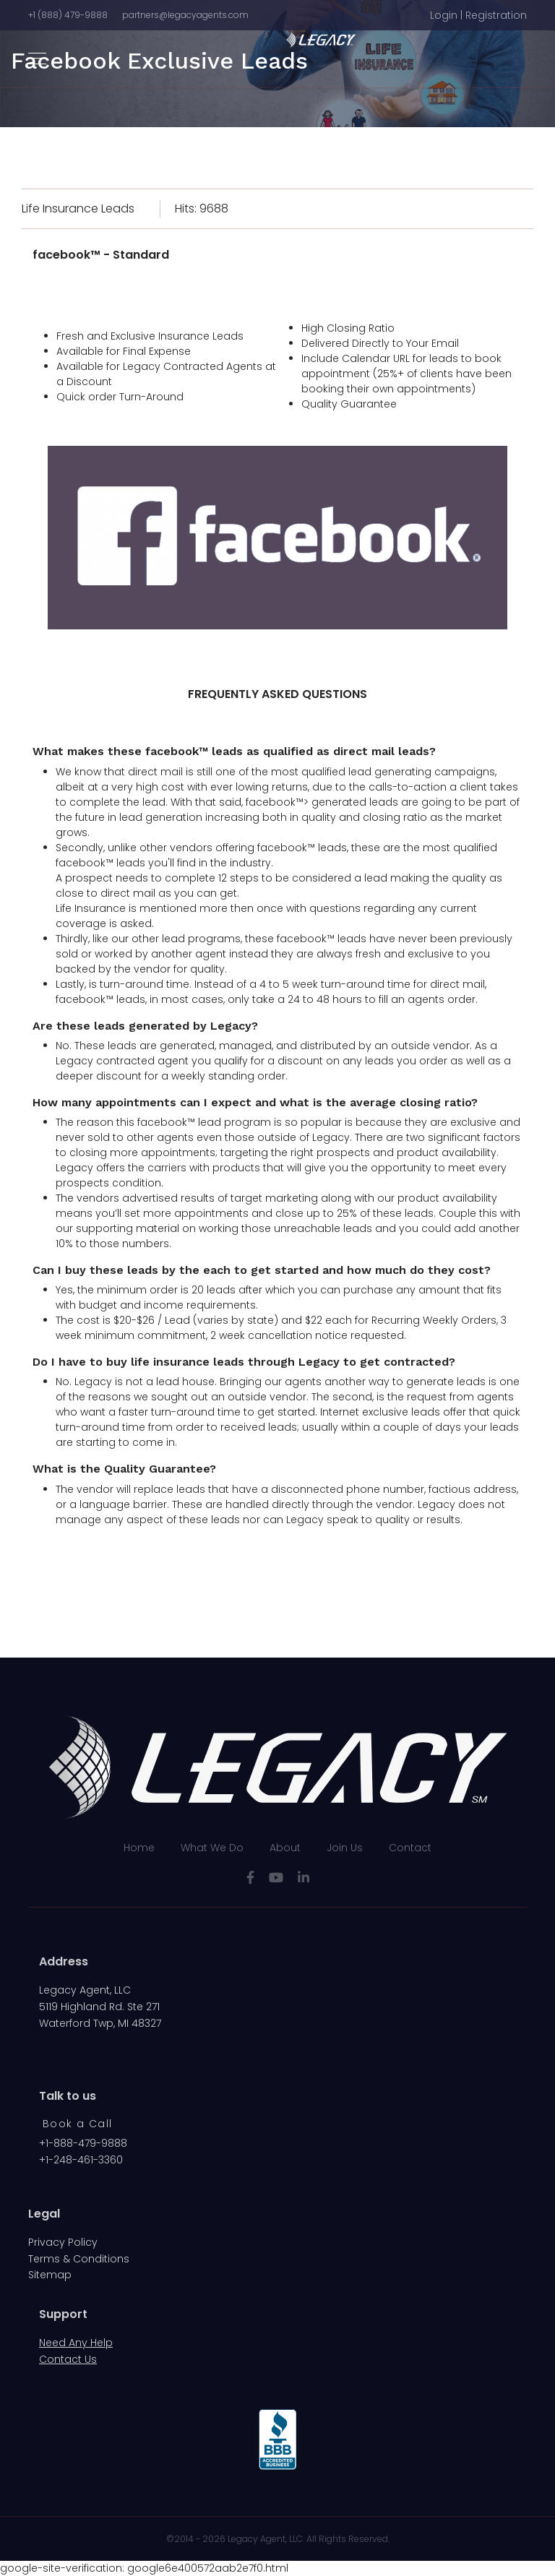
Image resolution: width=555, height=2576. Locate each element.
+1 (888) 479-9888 (68, 15)
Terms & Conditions (78, 2259)
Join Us (345, 1847)
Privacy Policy (63, 2242)
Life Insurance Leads (78, 208)
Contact (410, 1847)
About (285, 1847)
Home (139, 1847)
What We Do (212, 1847)
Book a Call (77, 2123)
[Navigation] (37, 59)
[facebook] (250, 1878)
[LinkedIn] (303, 1878)
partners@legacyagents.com (185, 15)
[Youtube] (276, 1878)
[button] (478, 15)
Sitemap (50, 2274)
